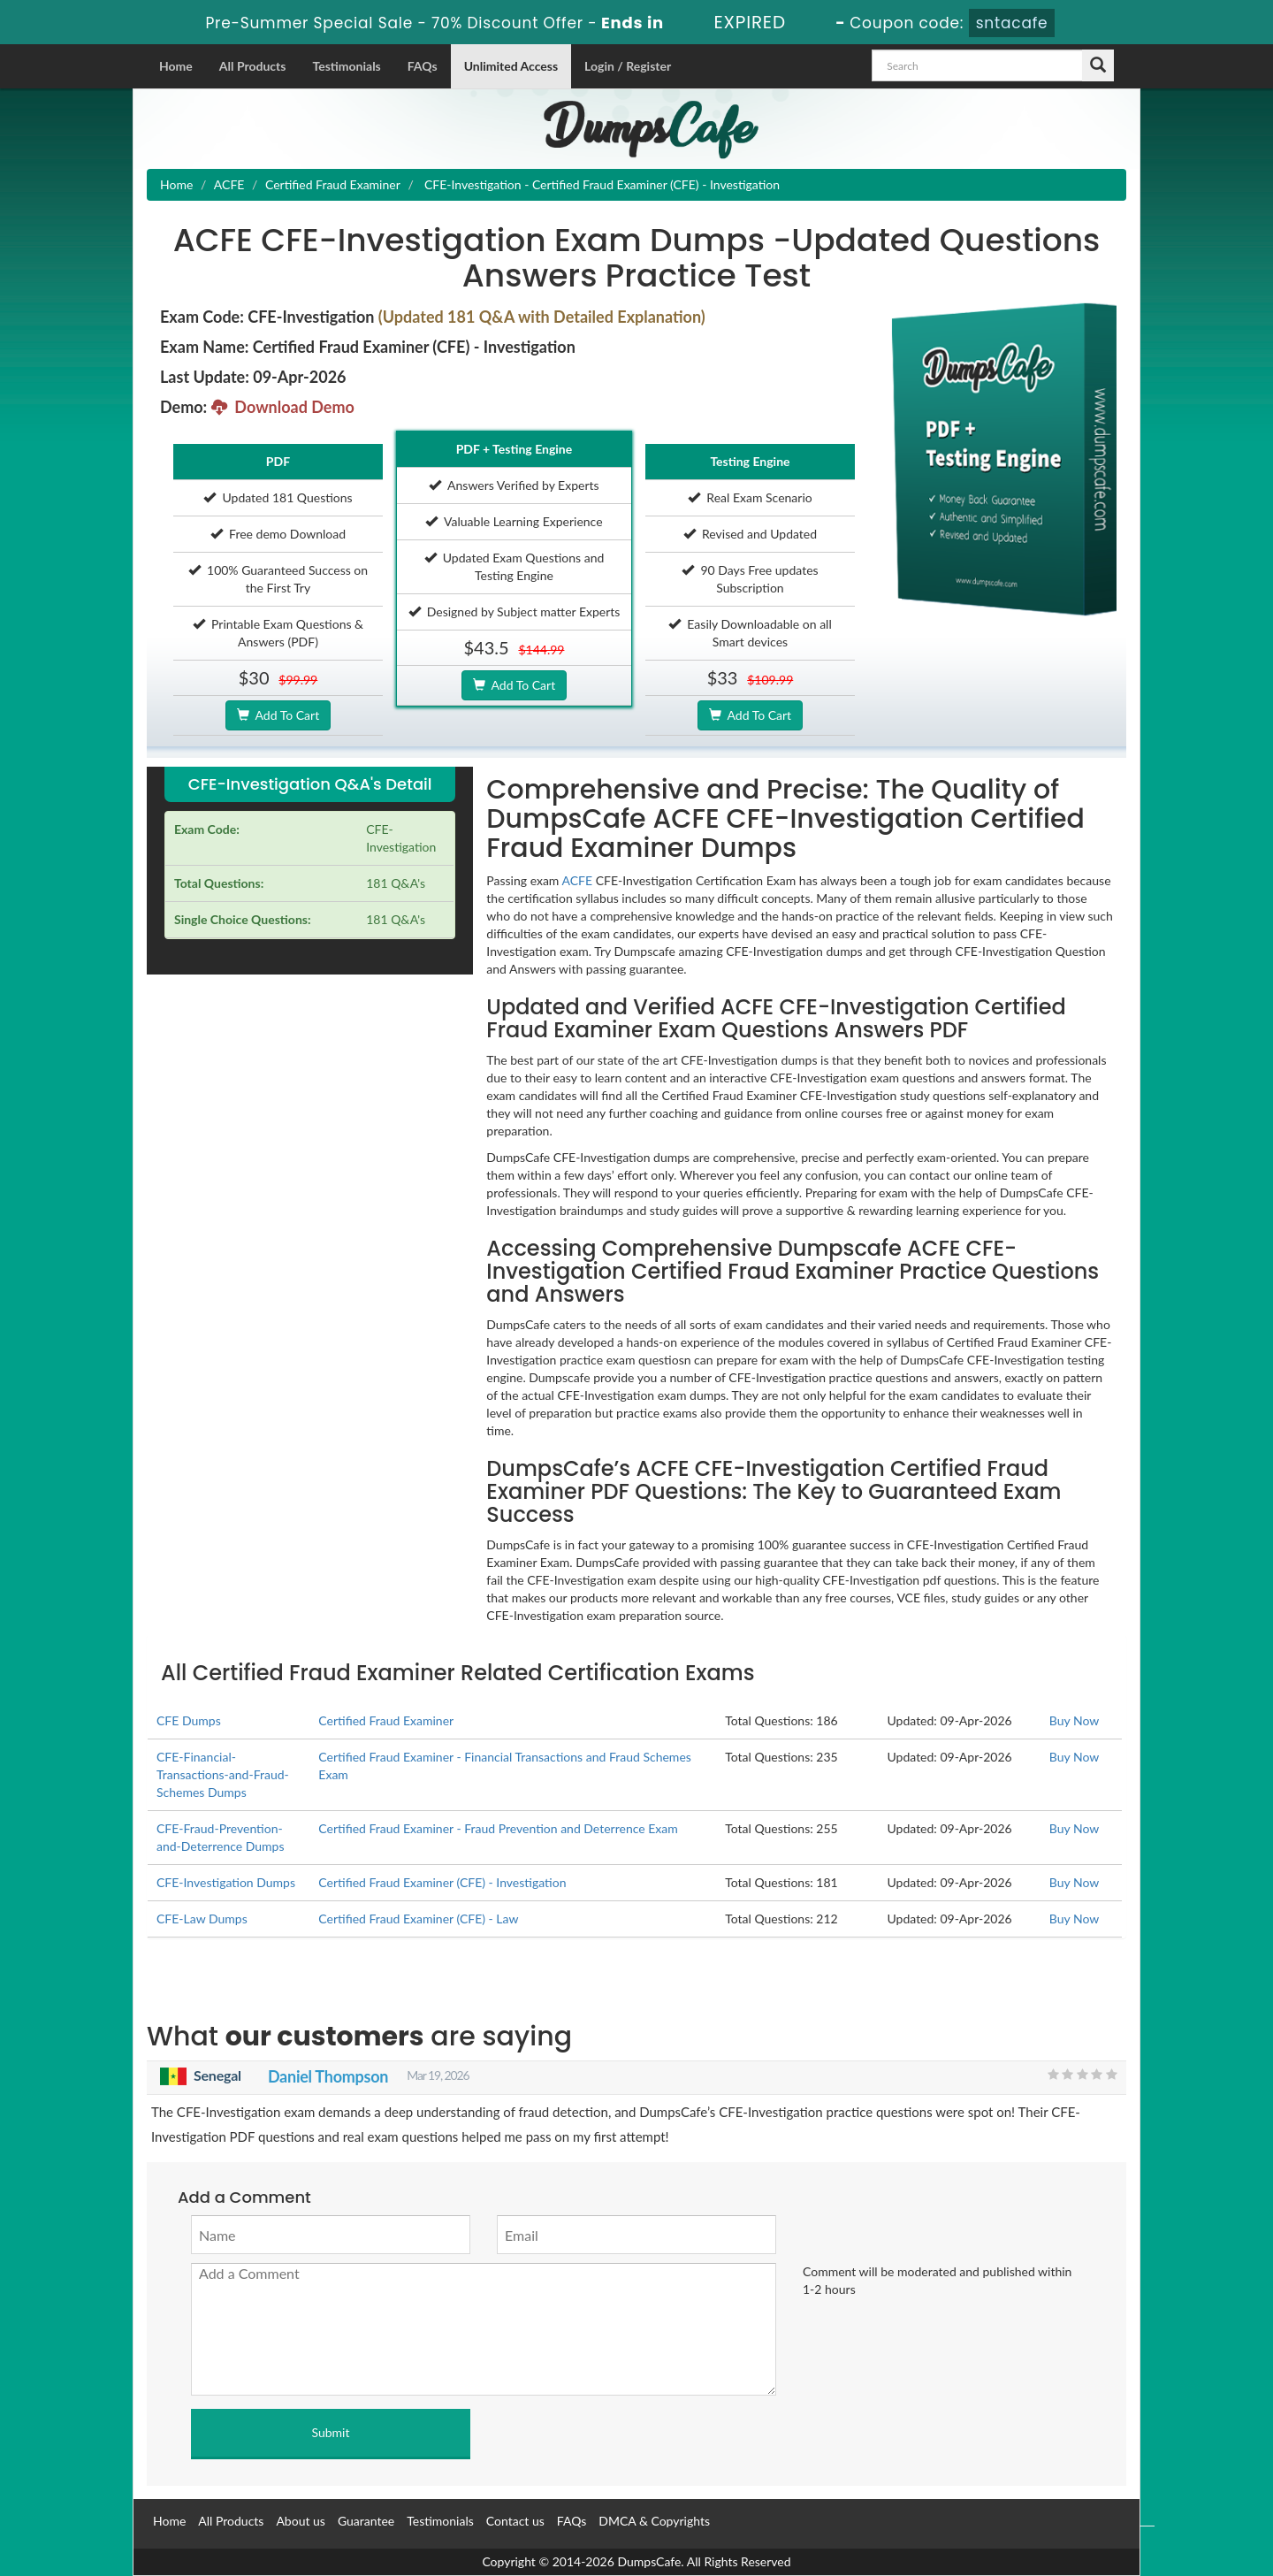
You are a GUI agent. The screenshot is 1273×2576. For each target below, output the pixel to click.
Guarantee (366, 2520)
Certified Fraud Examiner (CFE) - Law (418, 1918)
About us (300, 2520)
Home (176, 65)
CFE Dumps (188, 1720)
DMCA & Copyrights (654, 2520)
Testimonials (346, 65)
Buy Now (1074, 1720)
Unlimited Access (511, 65)
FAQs (423, 65)
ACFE (229, 184)
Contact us (515, 2520)
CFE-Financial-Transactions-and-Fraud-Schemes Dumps (222, 1774)
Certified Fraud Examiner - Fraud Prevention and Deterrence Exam (497, 1828)
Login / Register (627, 65)
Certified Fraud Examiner (332, 184)
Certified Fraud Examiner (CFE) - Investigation (442, 1882)
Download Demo (282, 407)
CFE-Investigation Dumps (225, 1882)
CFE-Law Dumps (202, 1918)
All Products (252, 65)
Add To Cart (278, 714)
